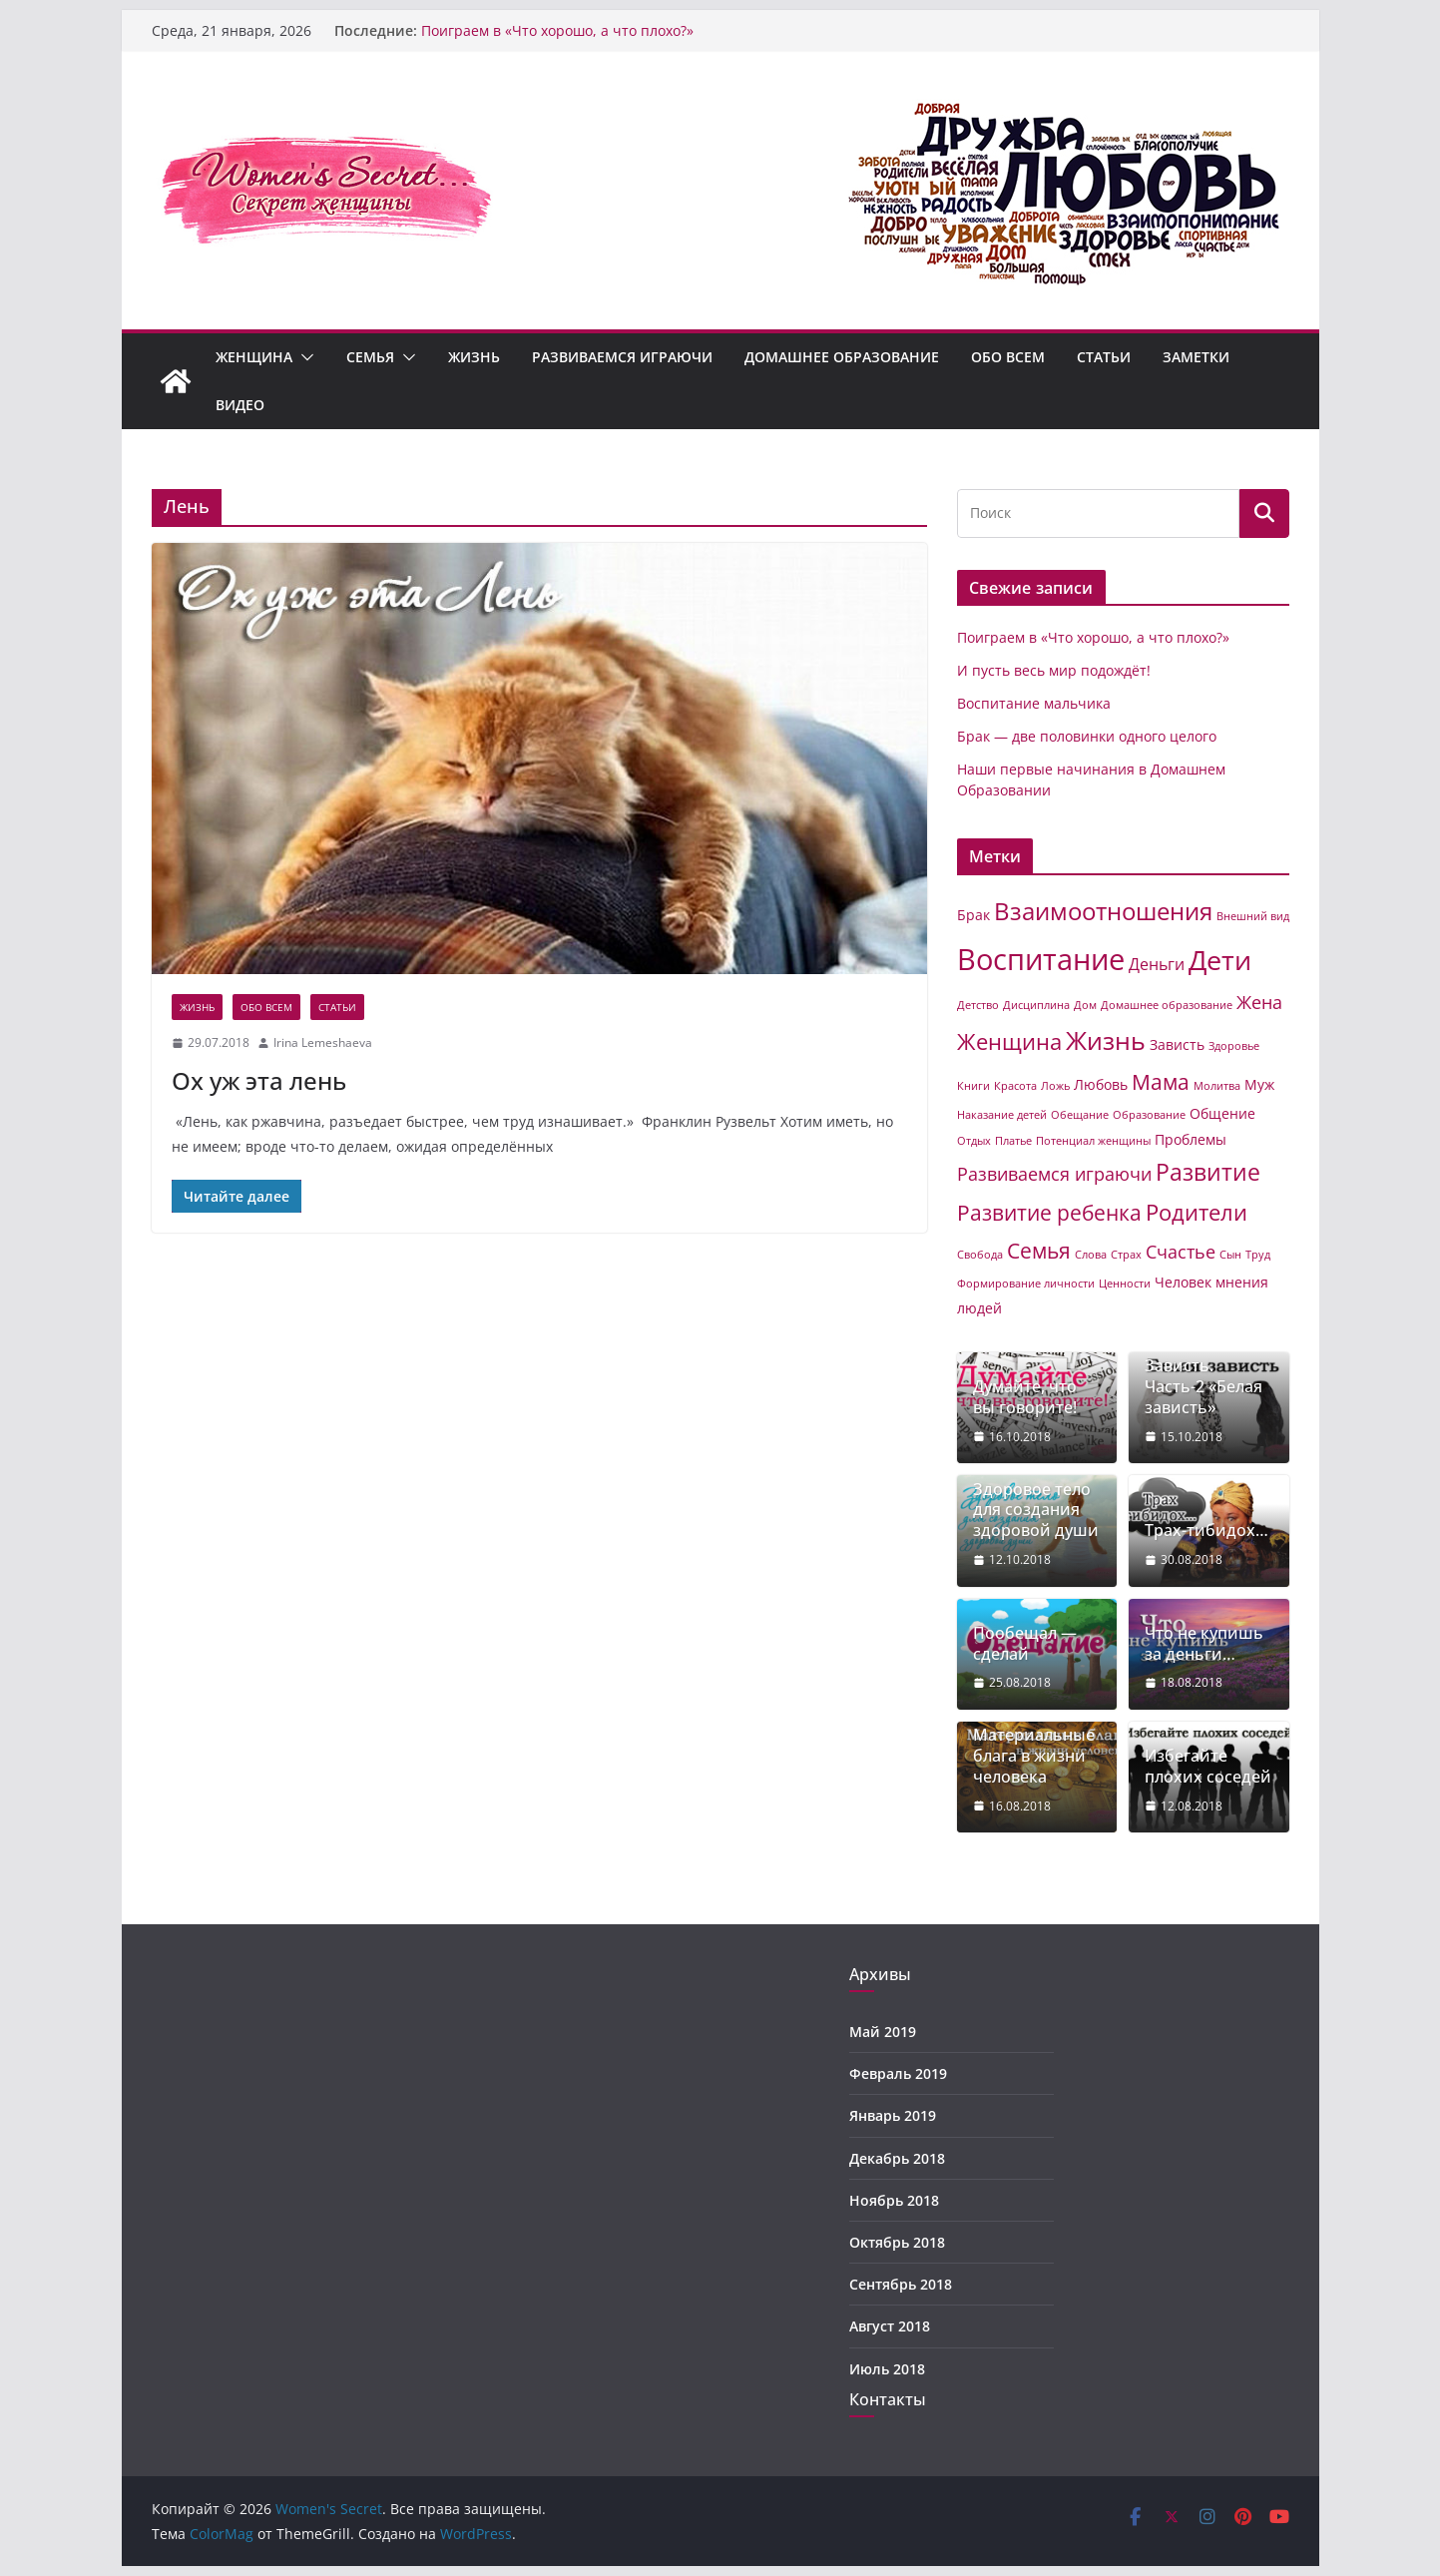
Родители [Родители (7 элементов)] (1196, 1212)
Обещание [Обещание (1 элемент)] (1080, 1115)
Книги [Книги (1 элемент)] (973, 1086)
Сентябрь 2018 (900, 2284)
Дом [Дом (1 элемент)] (1085, 1005)
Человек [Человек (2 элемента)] (1183, 1282)
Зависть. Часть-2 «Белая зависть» (1203, 1386)
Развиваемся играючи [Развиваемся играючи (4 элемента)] (1054, 1174)
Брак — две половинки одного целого (1086, 736)
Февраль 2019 (898, 2073)
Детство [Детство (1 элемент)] (978, 1005)
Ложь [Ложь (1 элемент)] (1055, 1086)
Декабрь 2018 (897, 2158)
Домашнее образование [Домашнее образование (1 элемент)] (1166, 1005)
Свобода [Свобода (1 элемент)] (980, 1255)
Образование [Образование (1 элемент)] (1149, 1115)
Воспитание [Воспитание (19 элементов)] (1041, 959)
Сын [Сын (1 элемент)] (1230, 1255)
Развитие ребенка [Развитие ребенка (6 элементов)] (1049, 1213)
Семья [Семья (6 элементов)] (1039, 1251)
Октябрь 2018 (897, 2242)
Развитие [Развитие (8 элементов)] (1208, 1172)
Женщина (254, 356)
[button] (303, 357)
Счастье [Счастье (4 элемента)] (1180, 1252)
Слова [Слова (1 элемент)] (1091, 1255)
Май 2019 (882, 2031)
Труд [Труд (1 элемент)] (1257, 1255)
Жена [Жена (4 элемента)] (1259, 1002)
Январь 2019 (892, 2115)
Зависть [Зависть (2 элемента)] (1177, 1044)
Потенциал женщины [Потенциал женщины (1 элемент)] (1093, 1141)
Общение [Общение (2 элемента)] (1222, 1113)
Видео (240, 404)
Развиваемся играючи (622, 356)
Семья (370, 356)
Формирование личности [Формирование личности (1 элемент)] (1026, 1283)
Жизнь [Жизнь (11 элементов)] (1106, 1040)
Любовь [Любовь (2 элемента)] (1101, 1084)
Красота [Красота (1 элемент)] (1015, 1086)
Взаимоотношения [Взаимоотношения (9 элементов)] (1103, 911)
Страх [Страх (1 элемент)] (1126, 1255)
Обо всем (1008, 356)
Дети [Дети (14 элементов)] (1220, 959)
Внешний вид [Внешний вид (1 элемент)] (1252, 916)
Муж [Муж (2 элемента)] (1259, 1084)
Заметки (1196, 356)
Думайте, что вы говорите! (1025, 1397)
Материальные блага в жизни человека (1034, 1756)
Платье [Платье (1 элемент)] (1013, 1141)
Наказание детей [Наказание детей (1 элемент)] (1002, 1115)
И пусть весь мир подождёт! (1054, 670)
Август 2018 (889, 2326)
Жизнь (474, 356)
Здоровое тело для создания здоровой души (1036, 1510)
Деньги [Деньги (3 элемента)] (1157, 964)
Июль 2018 (887, 2368)
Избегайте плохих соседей (1208, 1767)
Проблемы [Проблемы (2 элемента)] (1190, 1139)
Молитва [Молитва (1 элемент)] (1217, 1086)
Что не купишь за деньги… (1204, 1644)
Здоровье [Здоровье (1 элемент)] (1233, 1046)
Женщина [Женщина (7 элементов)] (1009, 1041)
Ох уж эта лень (259, 1080)
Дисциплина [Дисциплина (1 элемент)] (1036, 1005)
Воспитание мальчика (1034, 703)
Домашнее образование (841, 356)
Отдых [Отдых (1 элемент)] (974, 1141)
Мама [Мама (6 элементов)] (1161, 1082)
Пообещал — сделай (1025, 1644)
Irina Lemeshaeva (322, 1042)
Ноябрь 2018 (894, 2200)
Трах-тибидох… (1206, 1530)
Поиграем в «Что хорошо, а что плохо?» (557, 30)
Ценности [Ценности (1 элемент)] (1125, 1283)
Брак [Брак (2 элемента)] (973, 914)
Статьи (1104, 356)
